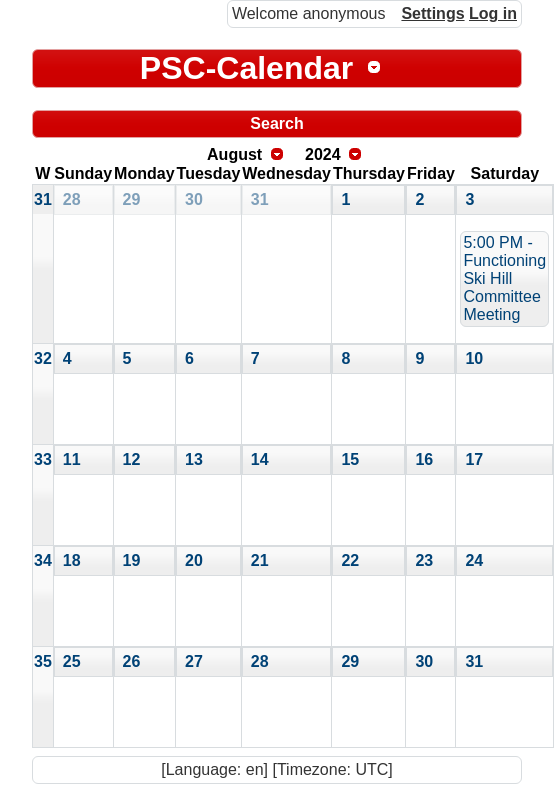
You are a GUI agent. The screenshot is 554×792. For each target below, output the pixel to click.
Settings (432, 13)
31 (43, 199)
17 (474, 459)
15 (350, 459)
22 (350, 560)
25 (72, 661)
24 (474, 560)
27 (194, 661)
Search (276, 123)
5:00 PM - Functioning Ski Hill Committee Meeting (504, 278)
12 (132, 459)
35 (43, 661)
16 (424, 459)
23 (424, 560)
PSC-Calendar (246, 68)
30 (194, 199)
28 (72, 199)
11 (72, 459)
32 (43, 358)
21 (260, 560)
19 (132, 560)
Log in (493, 13)
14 (260, 459)
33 (43, 459)
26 (132, 661)
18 (72, 560)
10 (474, 358)
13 (194, 459)
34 (43, 560)
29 (132, 199)
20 (194, 560)
